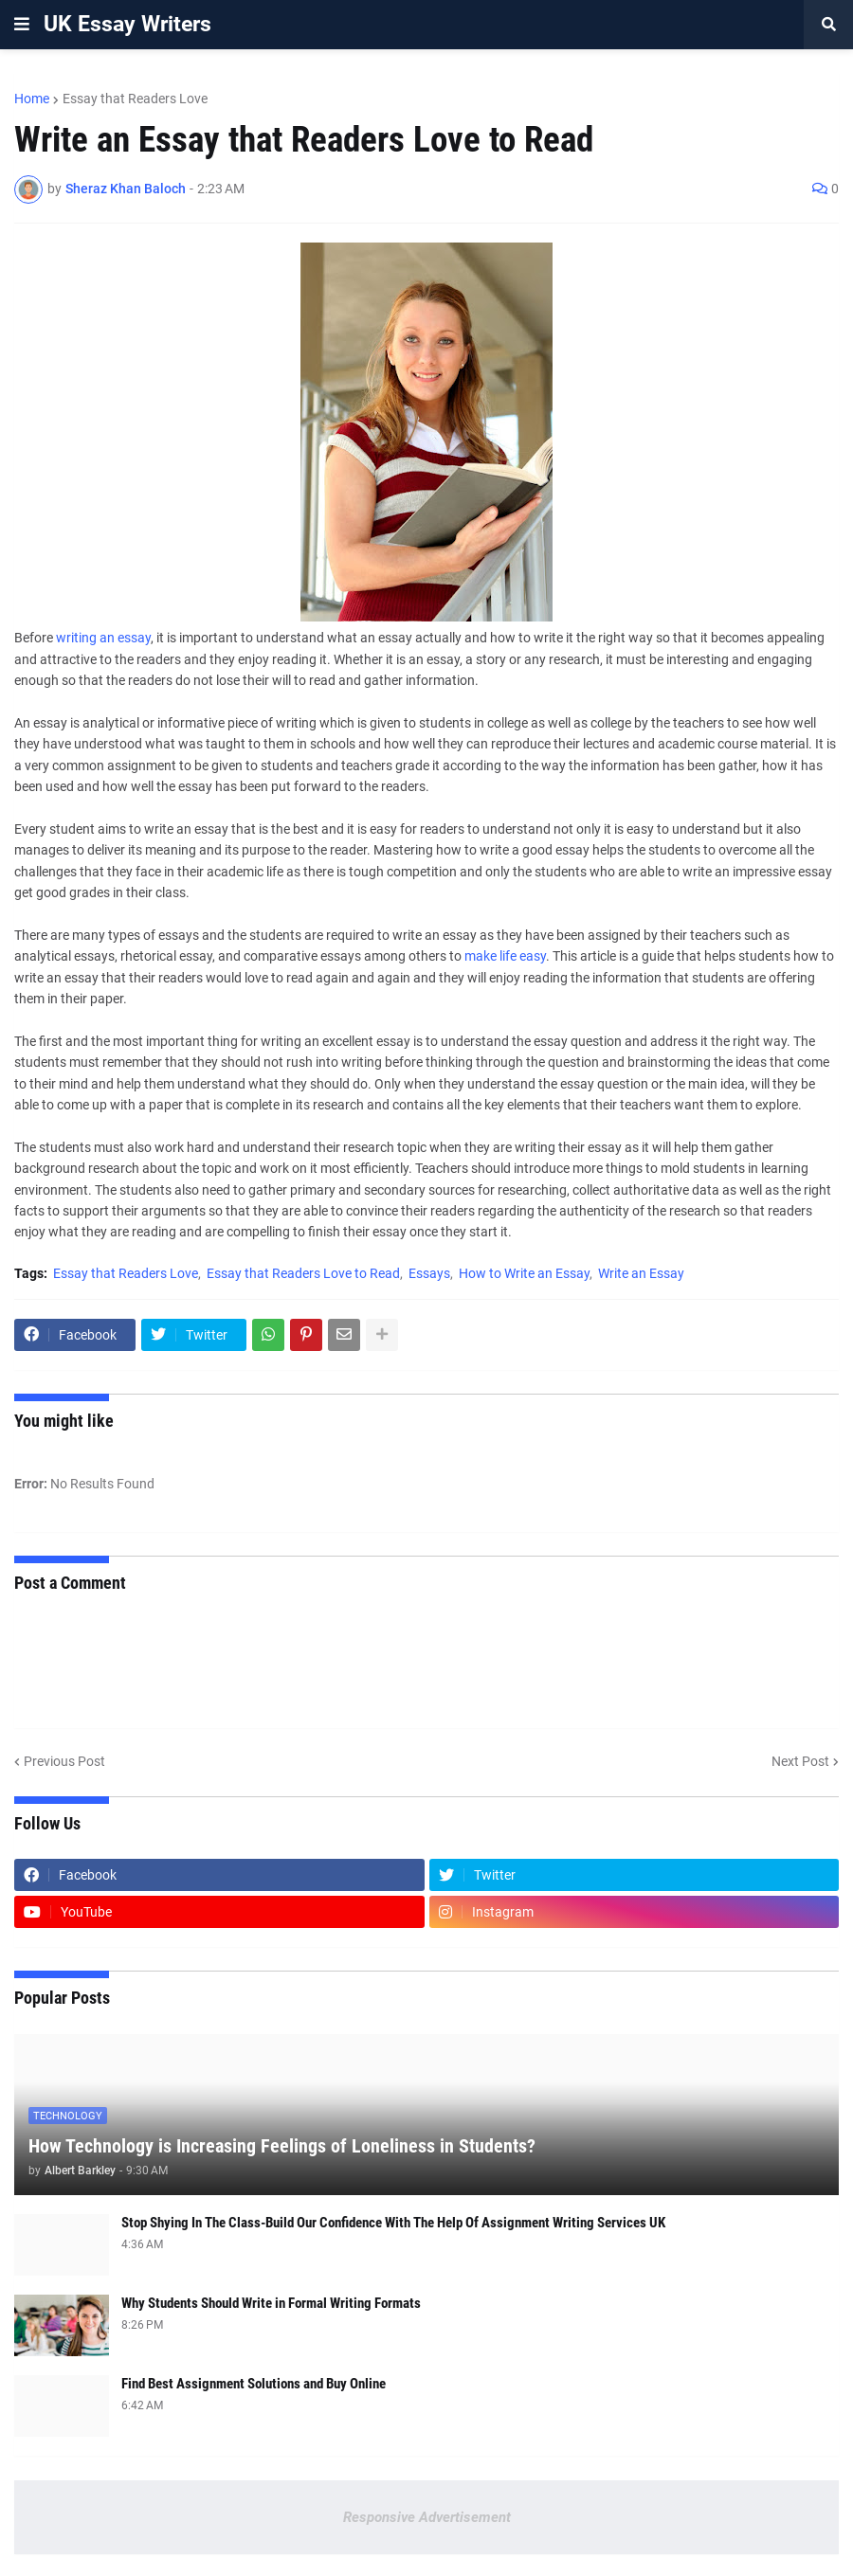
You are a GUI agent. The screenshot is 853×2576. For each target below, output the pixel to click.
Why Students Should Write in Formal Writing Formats (271, 2303)
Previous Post (64, 1761)
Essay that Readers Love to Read (303, 1273)
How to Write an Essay (524, 1273)
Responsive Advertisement (427, 2517)
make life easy (505, 956)
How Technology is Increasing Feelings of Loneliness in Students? (281, 2146)
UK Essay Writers (127, 24)
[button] (22, 25)
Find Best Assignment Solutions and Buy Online (253, 2383)
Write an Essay (641, 1273)
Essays (429, 1273)
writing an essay (103, 637)
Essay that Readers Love (135, 98)
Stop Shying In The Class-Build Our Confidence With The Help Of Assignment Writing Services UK (393, 2222)
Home (31, 98)
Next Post (800, 1761)
